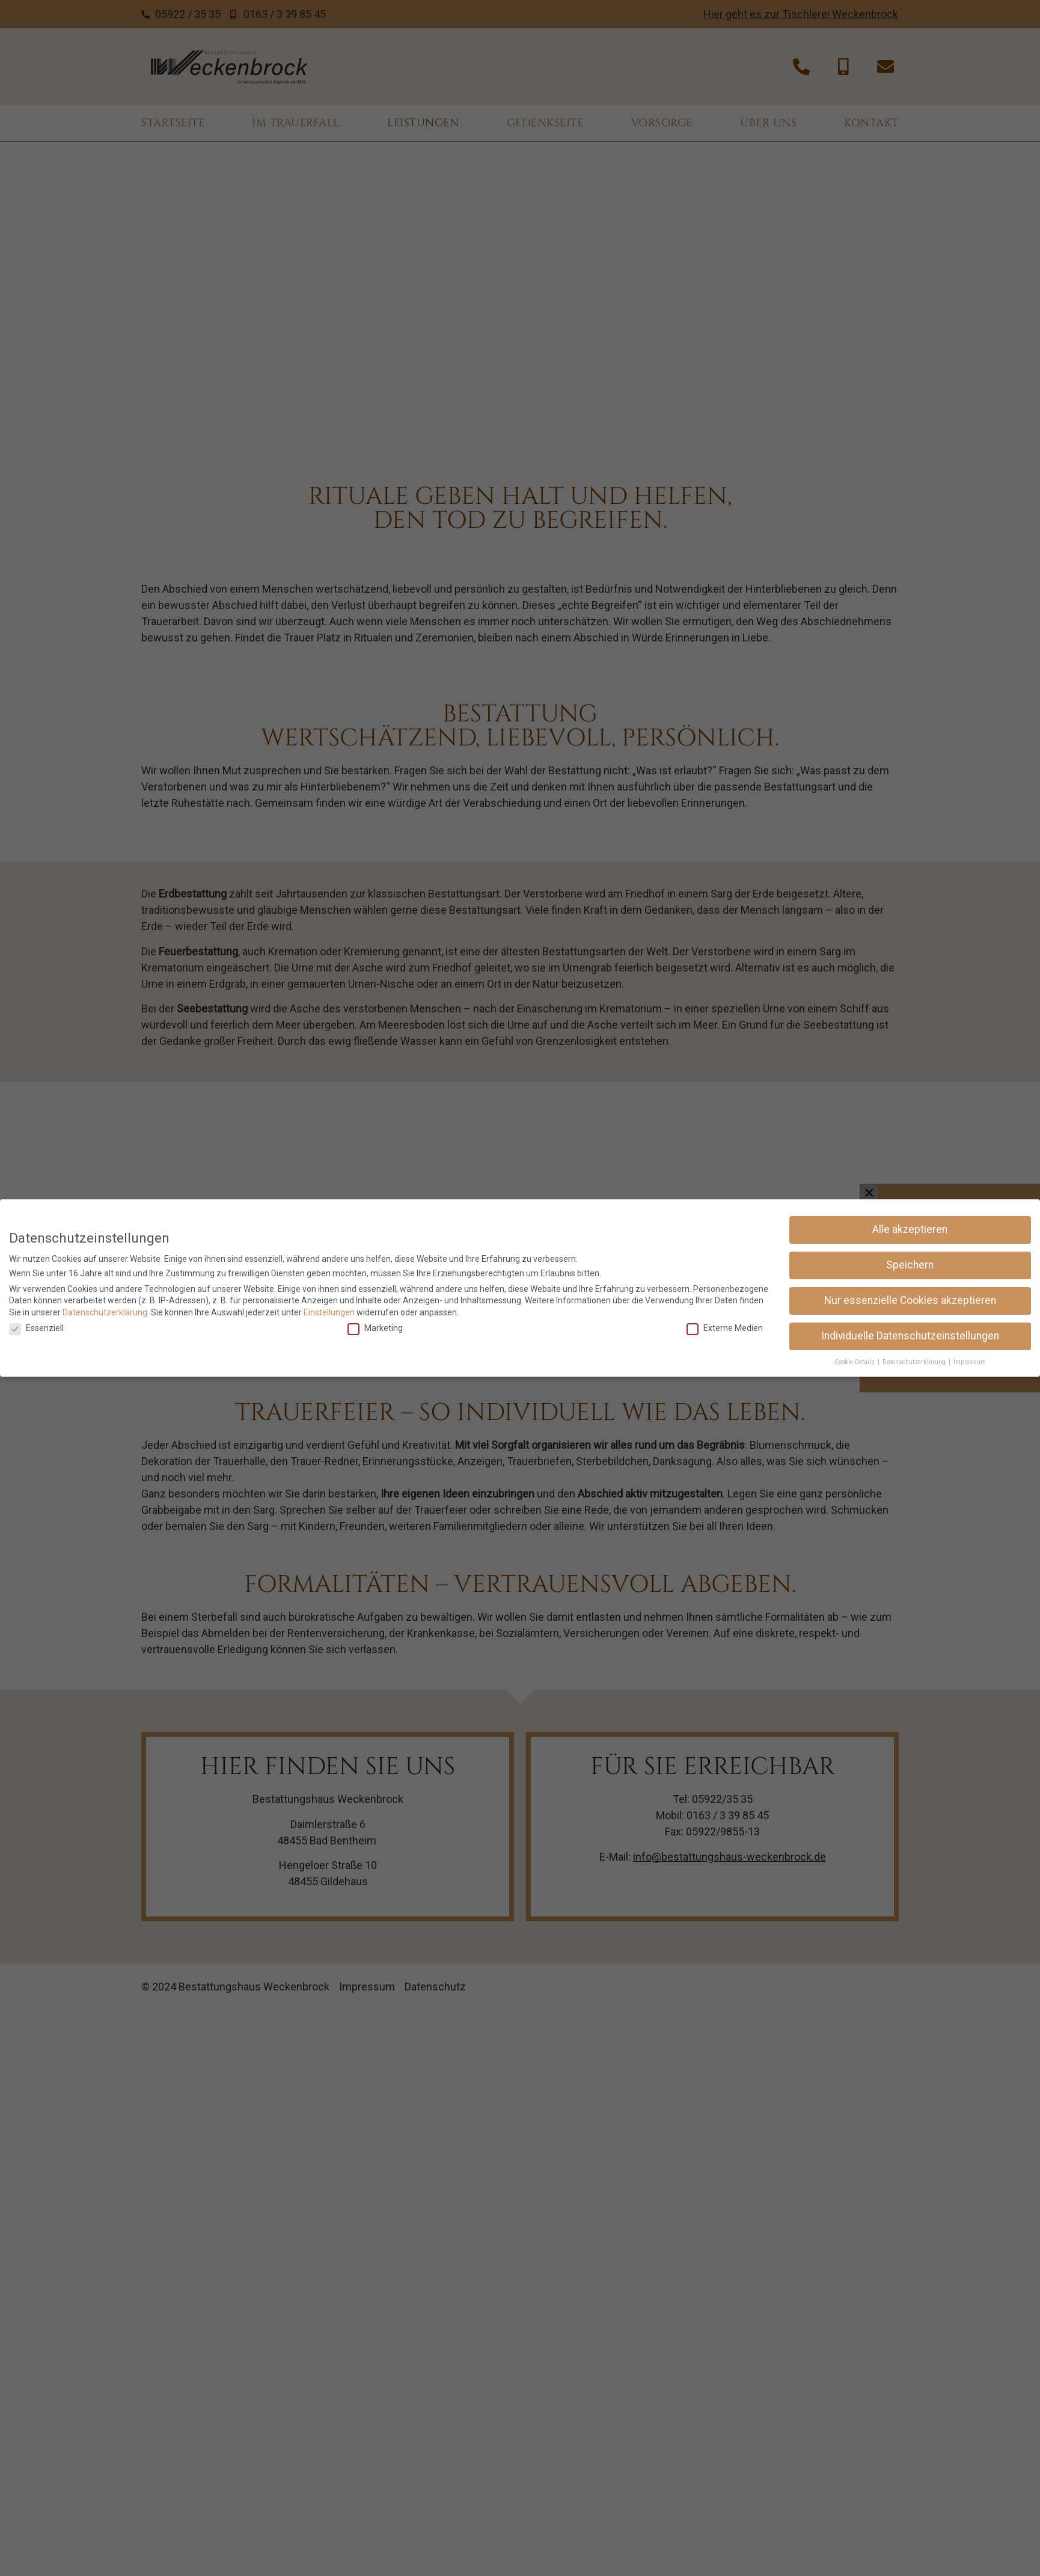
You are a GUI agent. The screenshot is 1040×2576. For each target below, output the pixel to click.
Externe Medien (725, 1328)
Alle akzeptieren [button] (909, 1229)
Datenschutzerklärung (105, 1312)
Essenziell (36, 1328)
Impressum (969, 1362)
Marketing (375, 1328)
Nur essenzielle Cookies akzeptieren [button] (910, 1300)
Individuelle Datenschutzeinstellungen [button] (910, 1336)
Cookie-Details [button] (855, 1362)
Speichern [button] (910, 1265)
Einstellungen (329, 1312)
